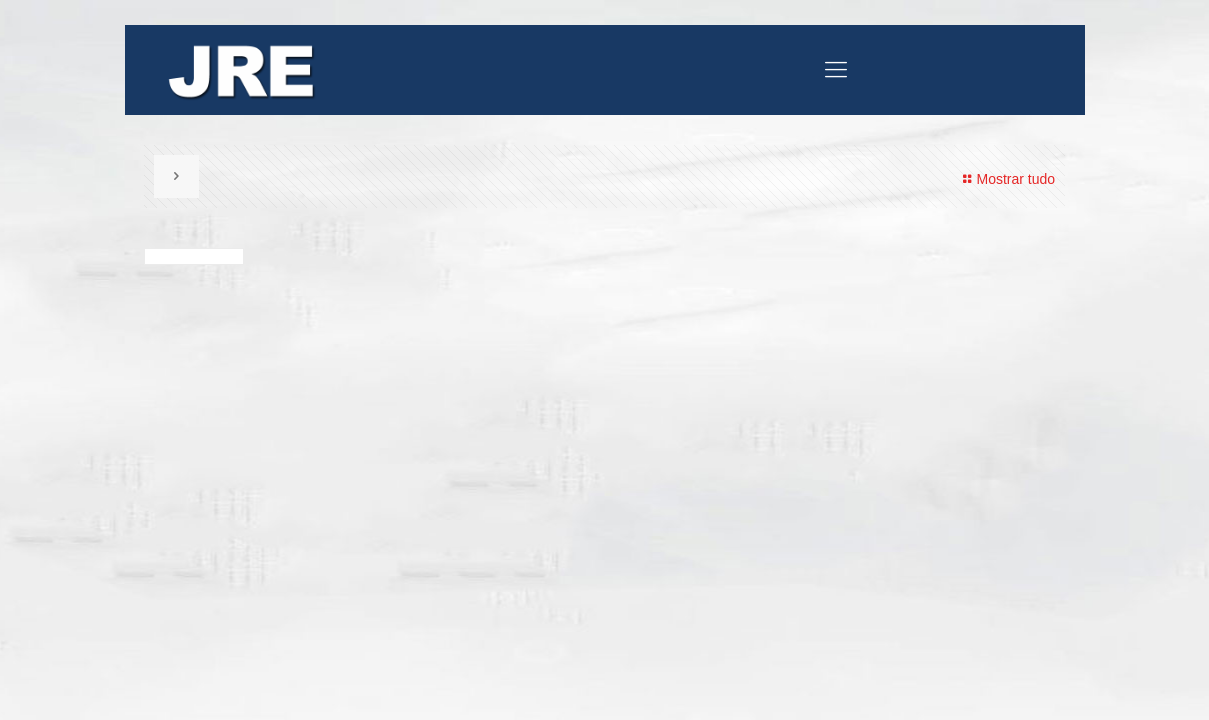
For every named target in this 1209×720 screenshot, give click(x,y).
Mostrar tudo (1006, 179)
